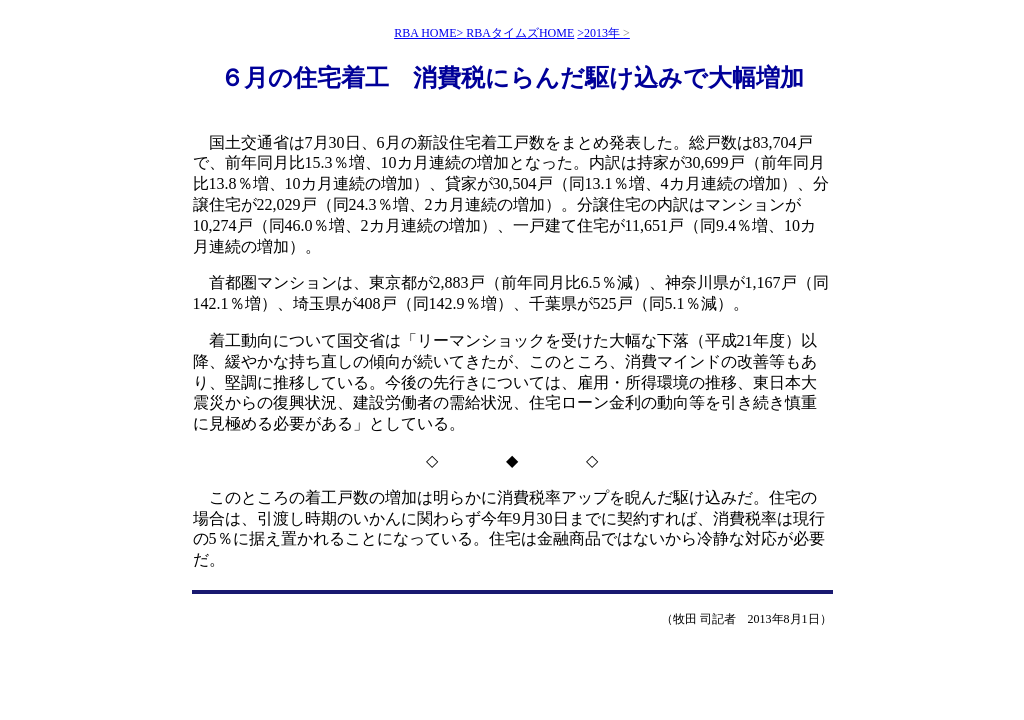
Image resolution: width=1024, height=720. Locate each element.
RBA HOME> (430, 33)
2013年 (607, 33)
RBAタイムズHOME (520, 33)
